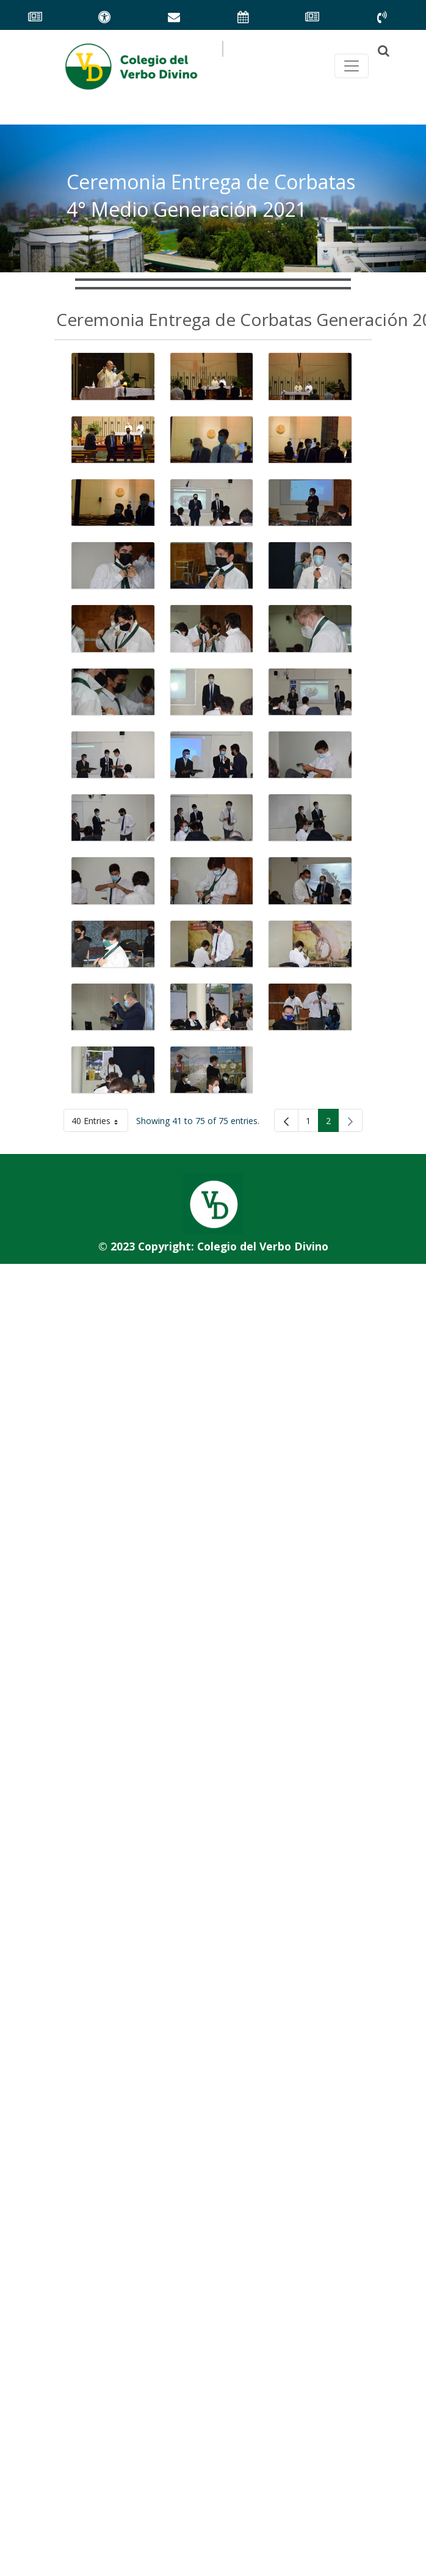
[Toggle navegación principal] (351, 66)
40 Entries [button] (99, 1123)
